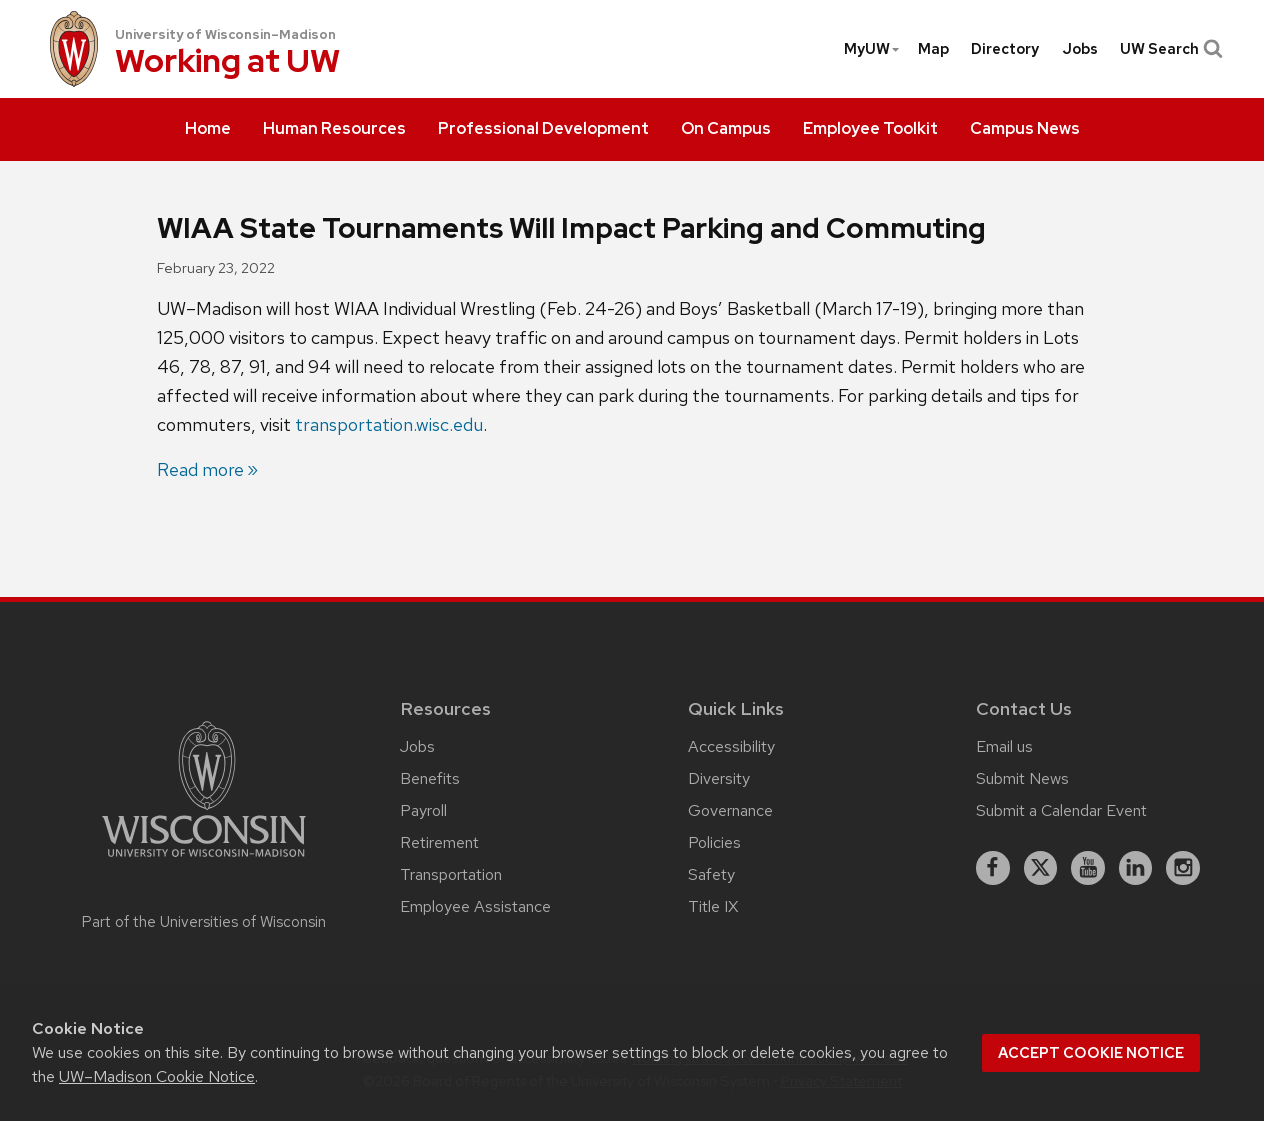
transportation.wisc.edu (389, 424)
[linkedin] (1136, 868)
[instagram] (1183, 868)
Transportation (451, 874)
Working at (227, 62)
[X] (1041, 868)
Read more (200, 469)
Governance (730, 810)
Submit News (1022, 778)
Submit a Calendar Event (1061, 810)
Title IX (713, 906)
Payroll (423, 810)
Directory (1005, 49)
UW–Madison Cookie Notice (157, 1076)
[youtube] (1088, 868)
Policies (714, 842)
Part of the (204, 922)
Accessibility (731, 746)
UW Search (1169, 49)
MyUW (872, 49)
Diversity (719, 778)
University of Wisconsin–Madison (225, 34)
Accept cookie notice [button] (1091, 1053)
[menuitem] (208, 130)
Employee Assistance (475, 906)
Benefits (430, 778)
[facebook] (993, 868)
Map (933, 49)
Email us (1004, 746)
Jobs (1080, 49)
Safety (711, 874)
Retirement (439, 842)
